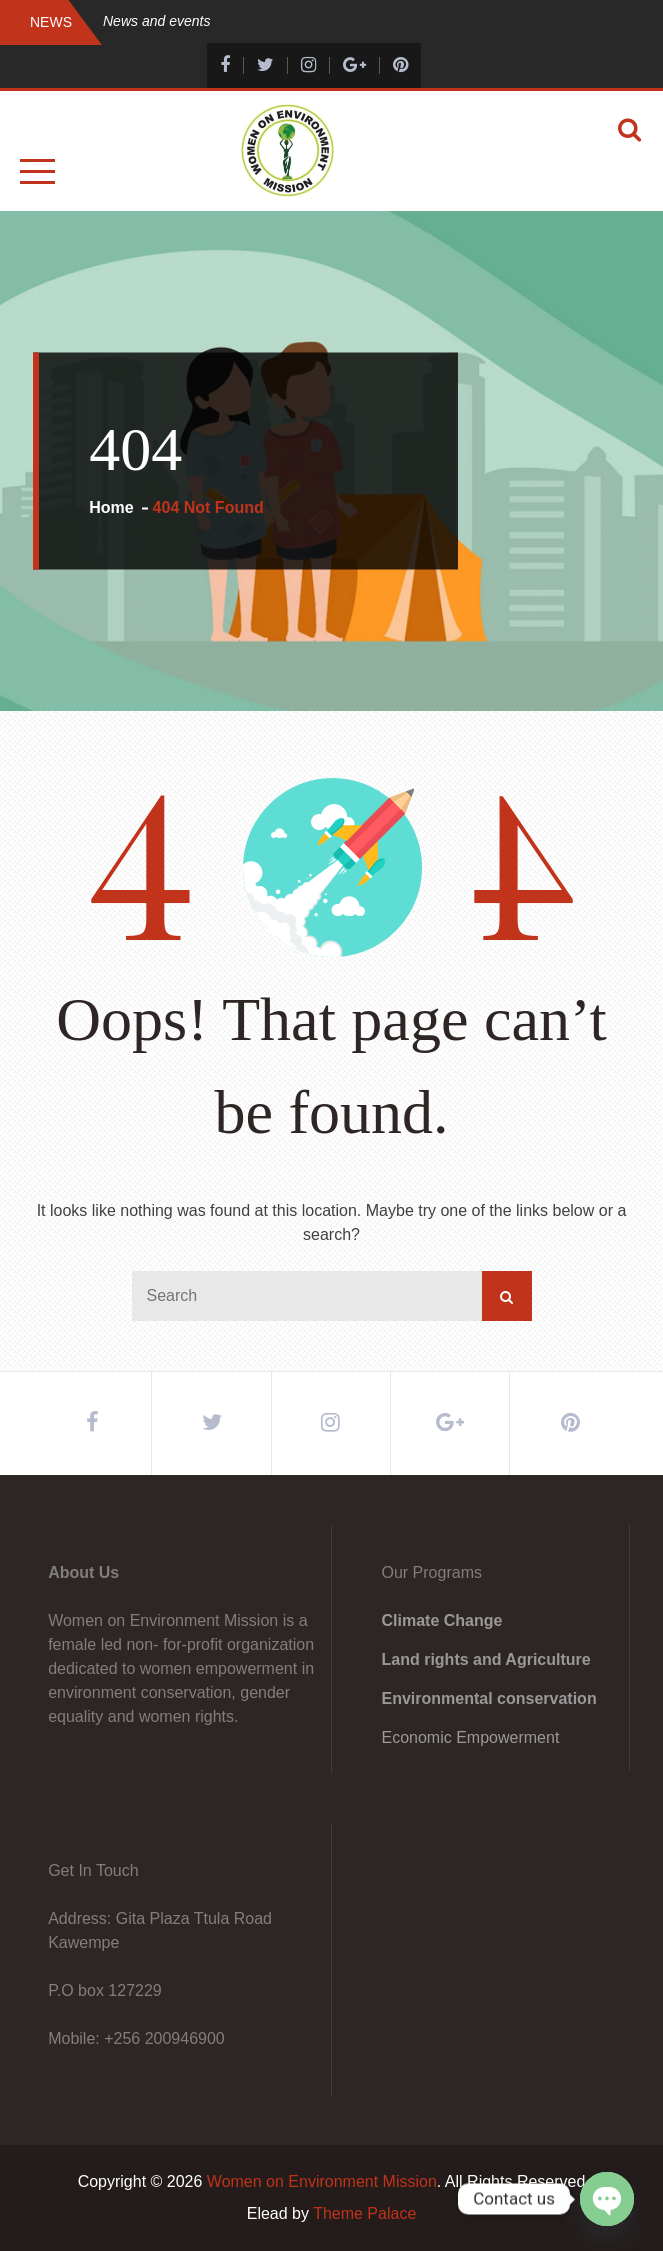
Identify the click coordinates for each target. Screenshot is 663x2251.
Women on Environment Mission (322, 2181)
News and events (156, 21)
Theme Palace (364, 2213)
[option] (378, 21)
